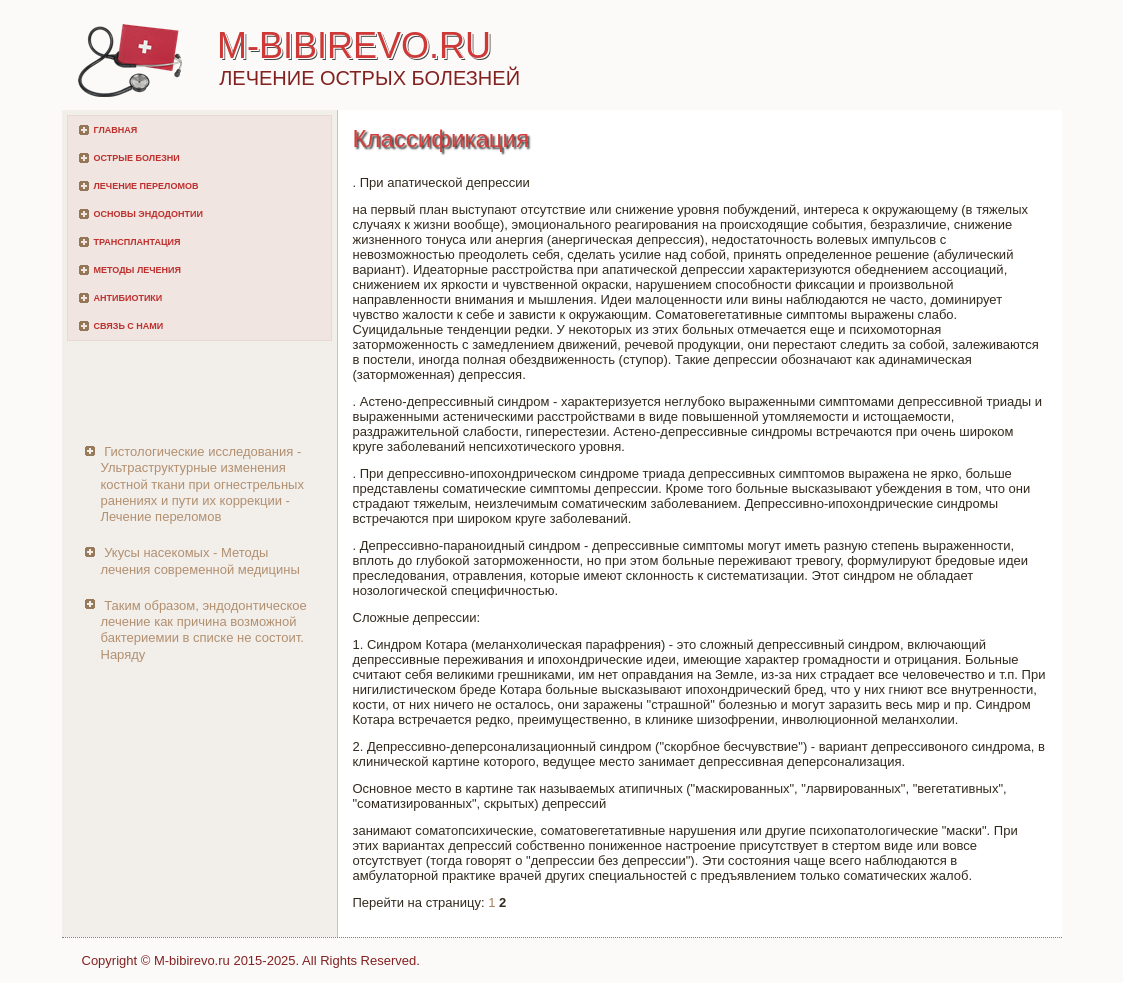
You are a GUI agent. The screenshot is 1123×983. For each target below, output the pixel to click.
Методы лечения (137, 270)
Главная (116, 130)
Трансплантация (137, 242)
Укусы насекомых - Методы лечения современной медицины (200, 560)
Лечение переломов (146, 186)
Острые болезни (137, 158)
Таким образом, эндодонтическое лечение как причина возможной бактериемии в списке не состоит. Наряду (204, 630)
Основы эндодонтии (148, 214)
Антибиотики (128, 298)
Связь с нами (129, 326)
